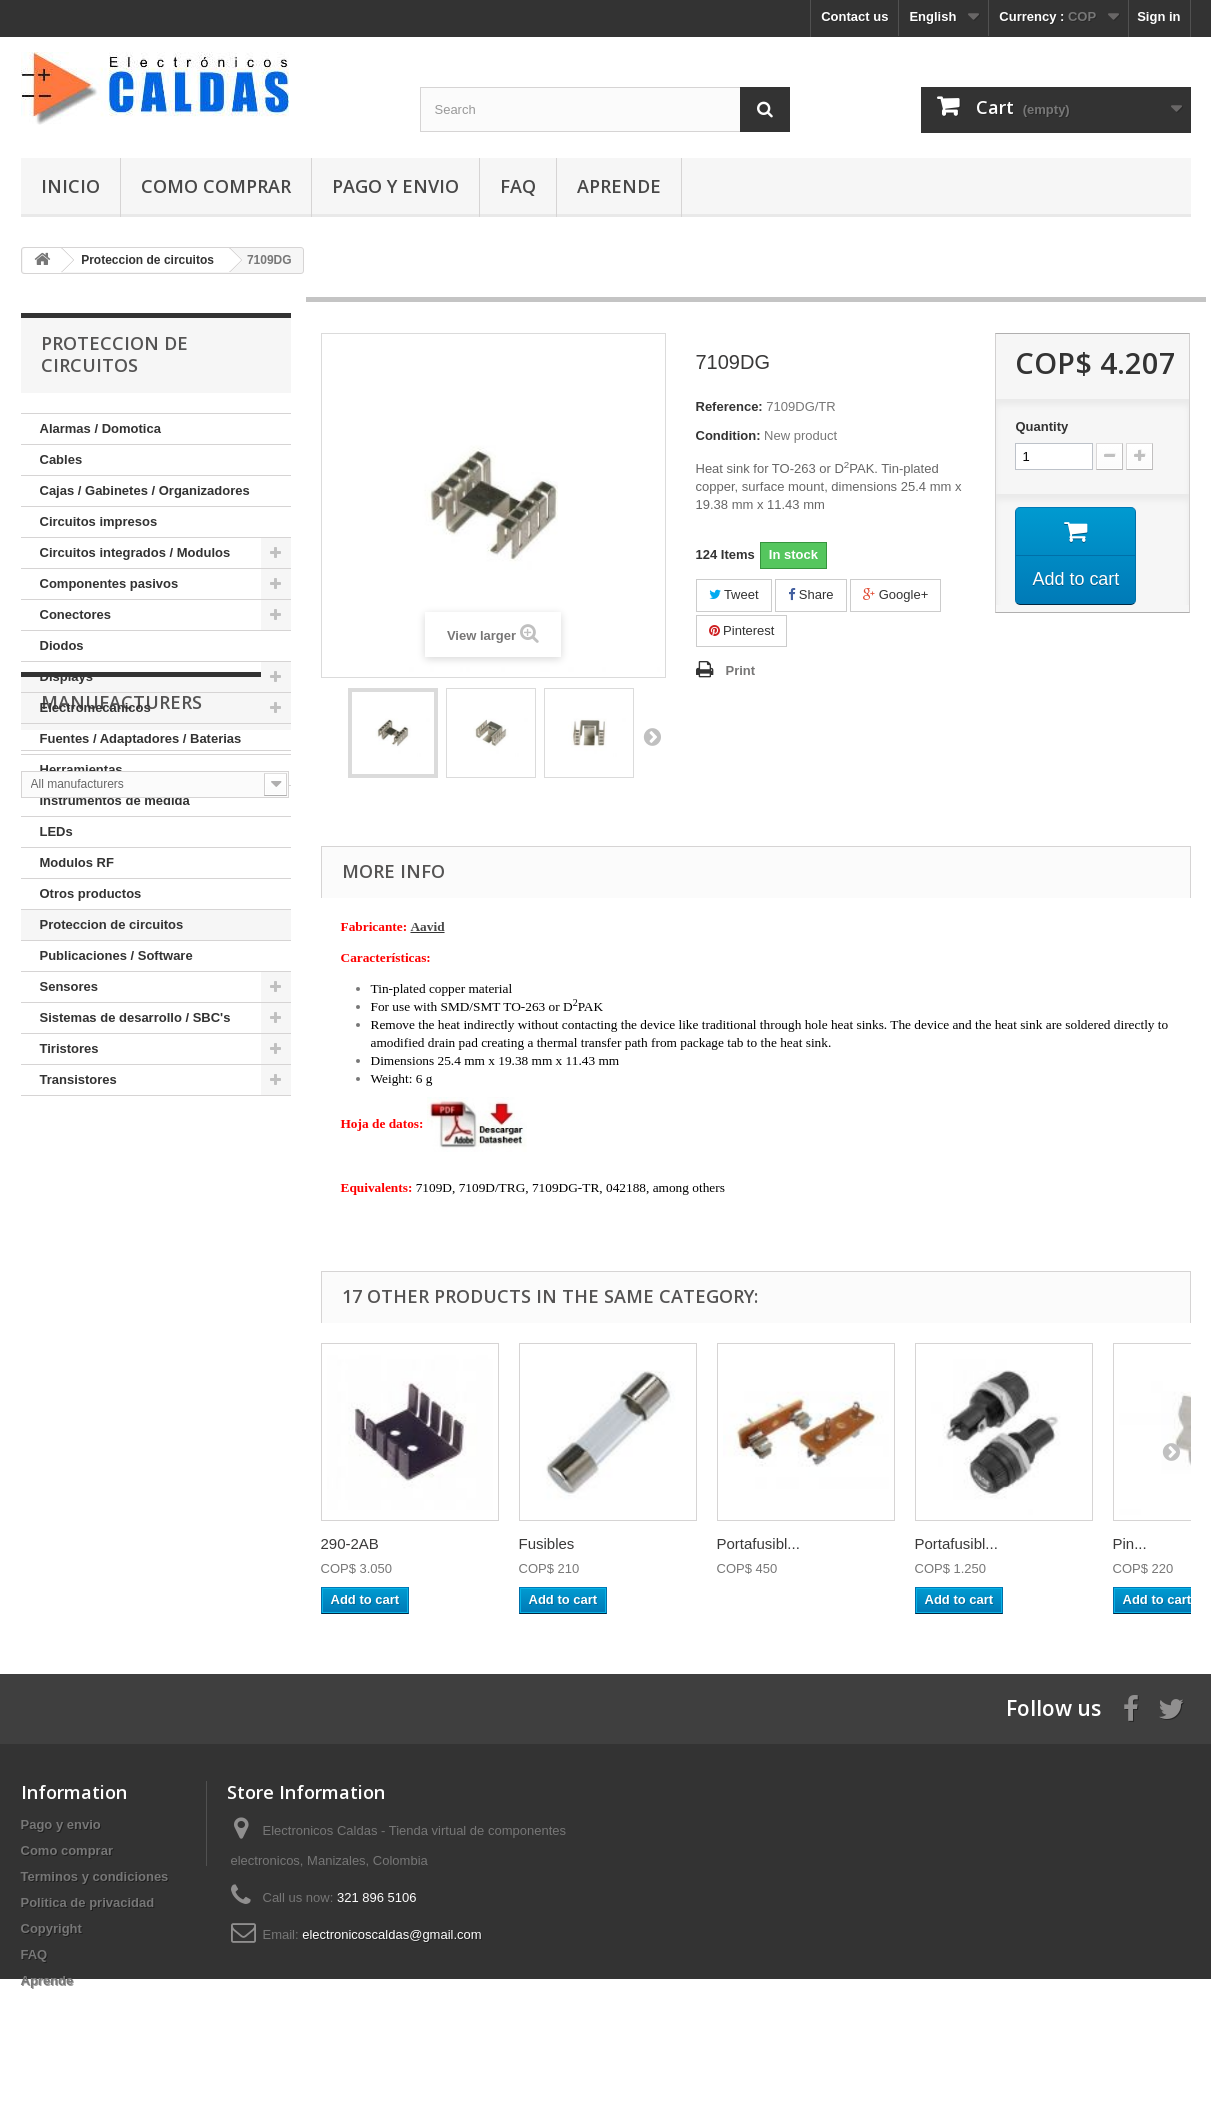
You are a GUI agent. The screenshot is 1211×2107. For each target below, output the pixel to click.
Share (810, 594)
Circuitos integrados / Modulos (135, 552)
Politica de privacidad (88, 1902)
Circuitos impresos (99, 521)
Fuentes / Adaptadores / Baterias (141, 738)
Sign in (1158, 16)
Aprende (619, 186)
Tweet (734, 594)
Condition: (728, 435)
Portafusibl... (758, 1543)
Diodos (62, 645)
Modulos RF (77, 862)
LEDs (56, 831)
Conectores (76, 614)
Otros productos (91, 893)
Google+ (895, 594)
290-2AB (350, 1543)
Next (652, 736)
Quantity (1041, 426)
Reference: (729, 406)
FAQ (518, 186)
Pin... (1130, 1543)
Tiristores (69, 1048)
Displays (66, 676)
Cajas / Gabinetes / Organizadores (145, 490)
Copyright (51, 1928)
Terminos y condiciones (95, 1876)
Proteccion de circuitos (112, 924)
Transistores (78, 1079)
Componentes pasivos (109, 583)
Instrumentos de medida (115, 800)
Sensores (69, 986)
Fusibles (547, 1543)
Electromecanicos (95, 707)
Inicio (70, 186)
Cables (61, 459)
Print (741, 670)
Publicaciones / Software (116, 955)
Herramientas (81, 769)
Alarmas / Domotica (100, 428)
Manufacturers (121, 1156)
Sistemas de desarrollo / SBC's (135, 1017)
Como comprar (216, 186)
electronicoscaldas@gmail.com (391, 1934)
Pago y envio (395, 186)
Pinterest (742, 630)
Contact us (854, 16)
